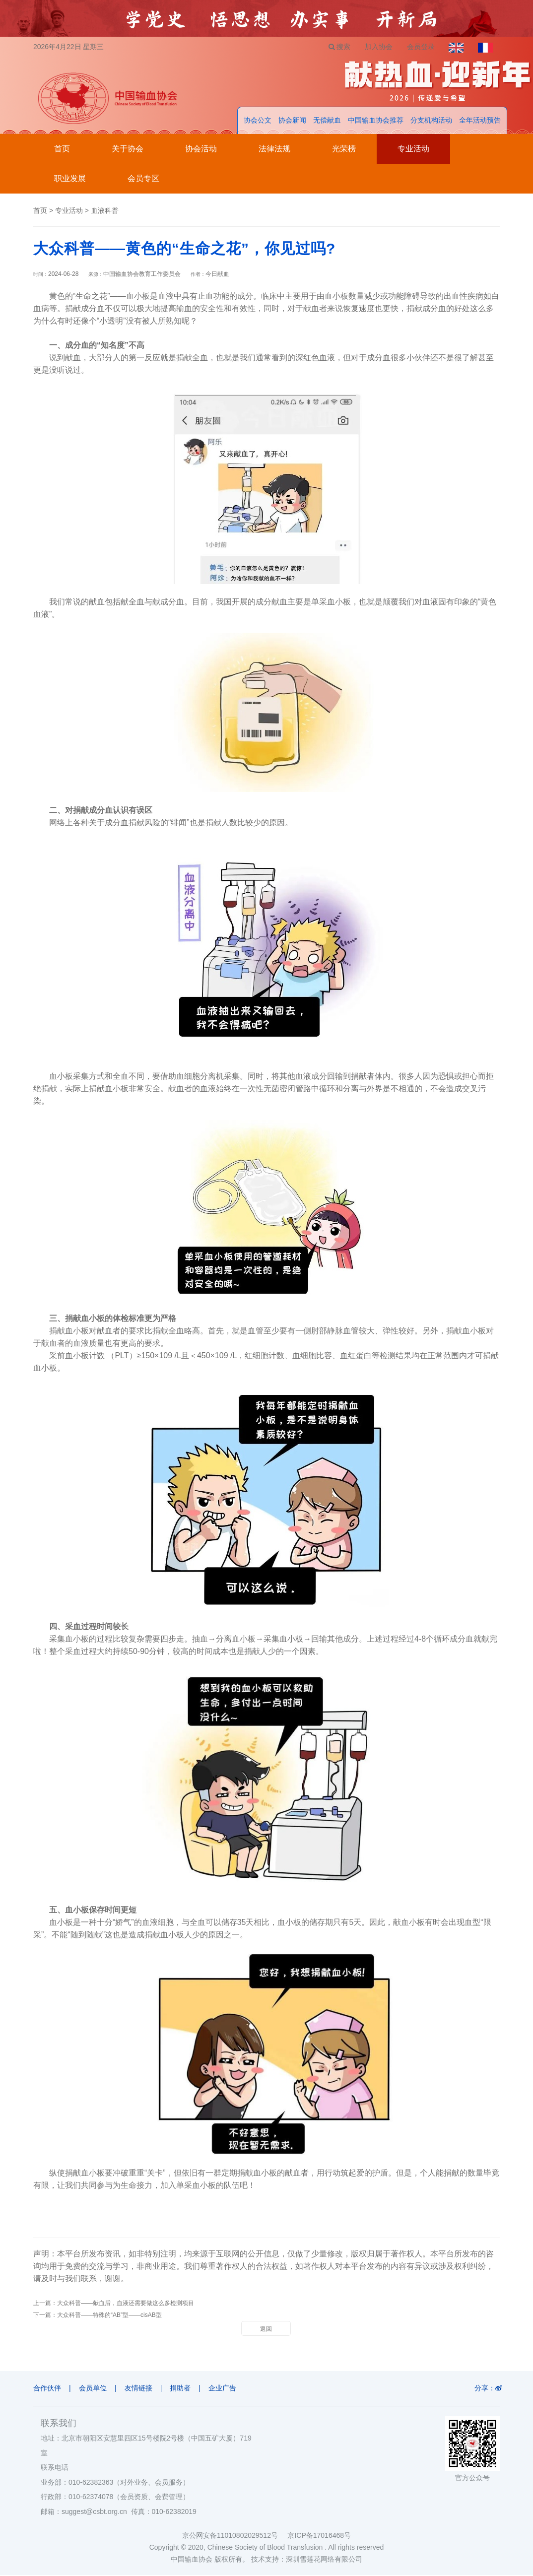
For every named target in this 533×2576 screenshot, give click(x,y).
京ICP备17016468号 (319, 2536)
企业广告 (226, 2389)
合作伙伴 (47, 2389)
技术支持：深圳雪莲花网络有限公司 (306, 2560)
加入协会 (376, 47)
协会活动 (201, 149)
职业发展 (70, 179)
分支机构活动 (431, 121)
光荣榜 (344, 149)
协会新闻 (292, 121)
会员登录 (419, 47)
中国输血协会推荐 (375, 121)
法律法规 (274, 149)
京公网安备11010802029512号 (234, 2536)
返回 (266, 2329)
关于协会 (127, 149)
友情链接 (140, 2389)
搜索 (336, 47)
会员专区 (143, 179)
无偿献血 (327, 121)
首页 (62, 149)
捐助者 (183, 2389)
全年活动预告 (480, 121)
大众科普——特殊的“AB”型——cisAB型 (109, 2315)
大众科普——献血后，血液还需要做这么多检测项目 (125, 2304)
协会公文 (257, 121)
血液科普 (105, 211)
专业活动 (413, 149)
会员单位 (94, 2389)
